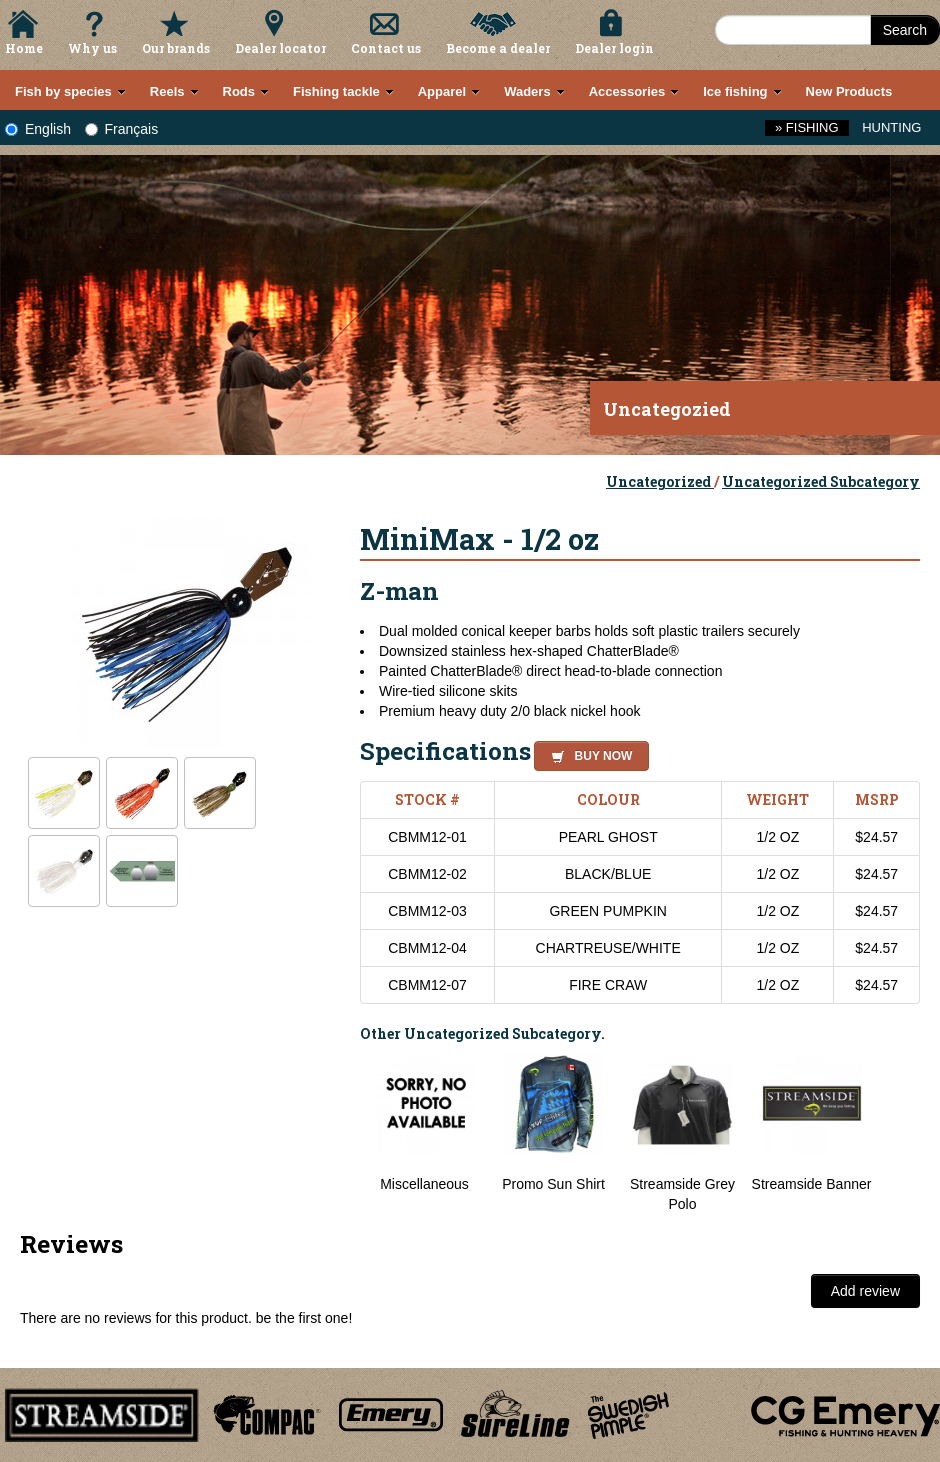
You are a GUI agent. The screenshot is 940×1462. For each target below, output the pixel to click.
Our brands (176, 48)
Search (905, 30)
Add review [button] (865, 1291)
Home (24, 48)
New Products (849, 91)
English (38, 129)
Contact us (386, 48)
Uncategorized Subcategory (821, 481)
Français (122, 129)
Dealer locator (280, 48)
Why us (92, 48)
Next (900, 1134)
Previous (345, 1134)
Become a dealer (498, 48)
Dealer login (614, 48)
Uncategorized (660, 481)
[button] (587, 753)
